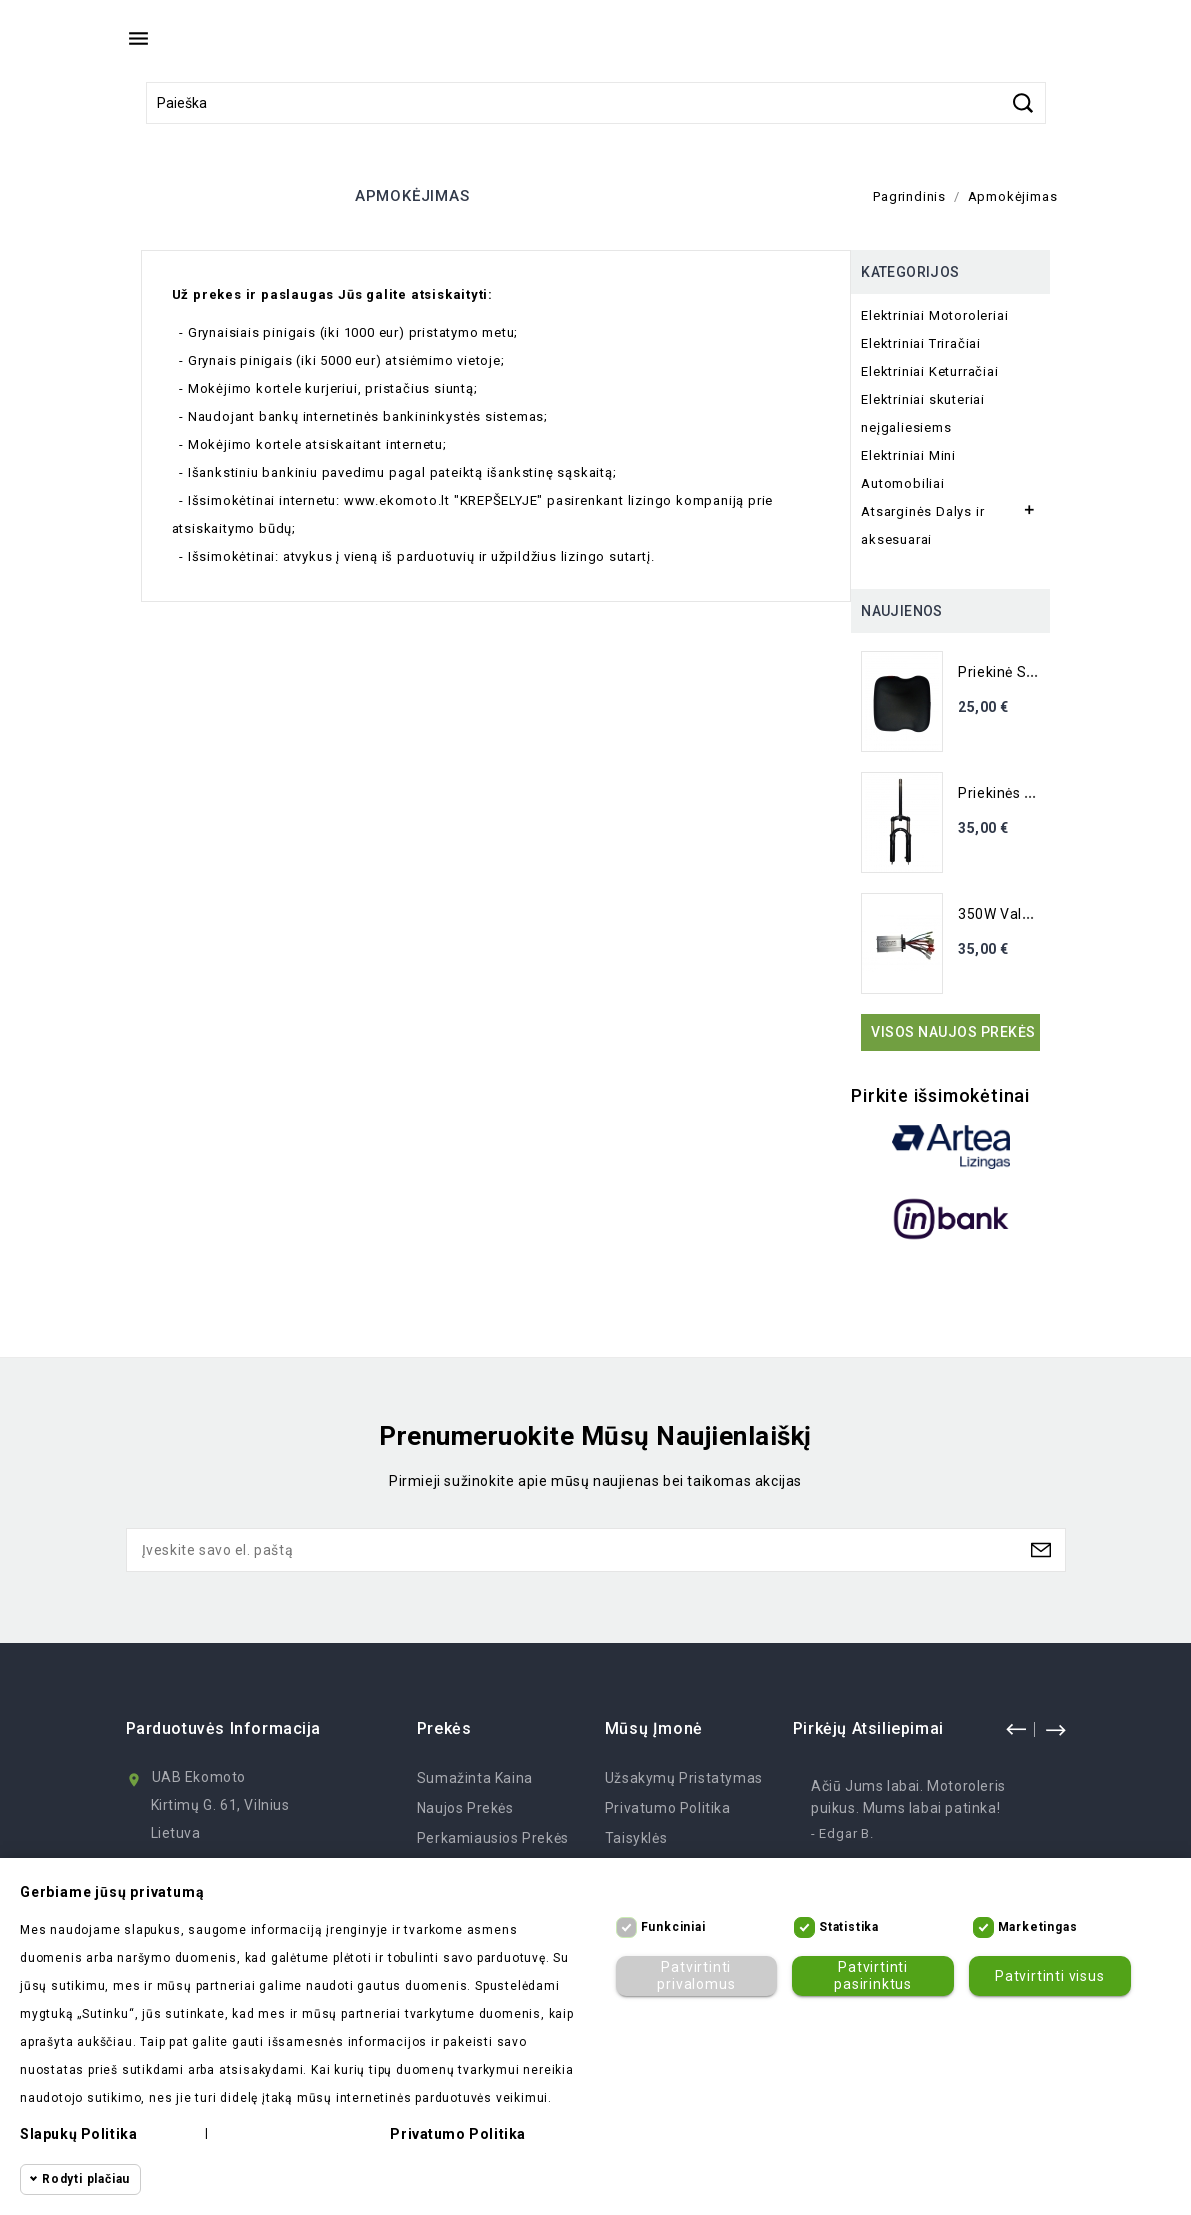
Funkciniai (673, 1927)
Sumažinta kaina (475, 1778)
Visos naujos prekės (953, 1032)
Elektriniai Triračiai (921, 343)
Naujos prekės (465, 1808)
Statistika (849, 1927)
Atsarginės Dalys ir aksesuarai (922, 525)
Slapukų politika (78, 2134)
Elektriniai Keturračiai (929, 371)
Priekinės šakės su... (1027, 793)
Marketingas (1038, 1927)
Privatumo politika (668, 1808)
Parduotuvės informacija (224, 1728)
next (1055, 1729)
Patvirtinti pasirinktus (873, 1975)
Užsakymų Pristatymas (684, 1778)
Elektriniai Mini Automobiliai (908, 469)
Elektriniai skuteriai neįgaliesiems (923, 413)
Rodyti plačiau (86, 2179)
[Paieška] (596, 103)
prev (1016, 1729)
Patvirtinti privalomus (696, 1975)
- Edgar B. (842, 1833)
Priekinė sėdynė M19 (1028, 672)
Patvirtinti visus (1050, 1976)
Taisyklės (636, 1838)
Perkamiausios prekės (493, 1838)
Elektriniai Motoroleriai (934, 315)
